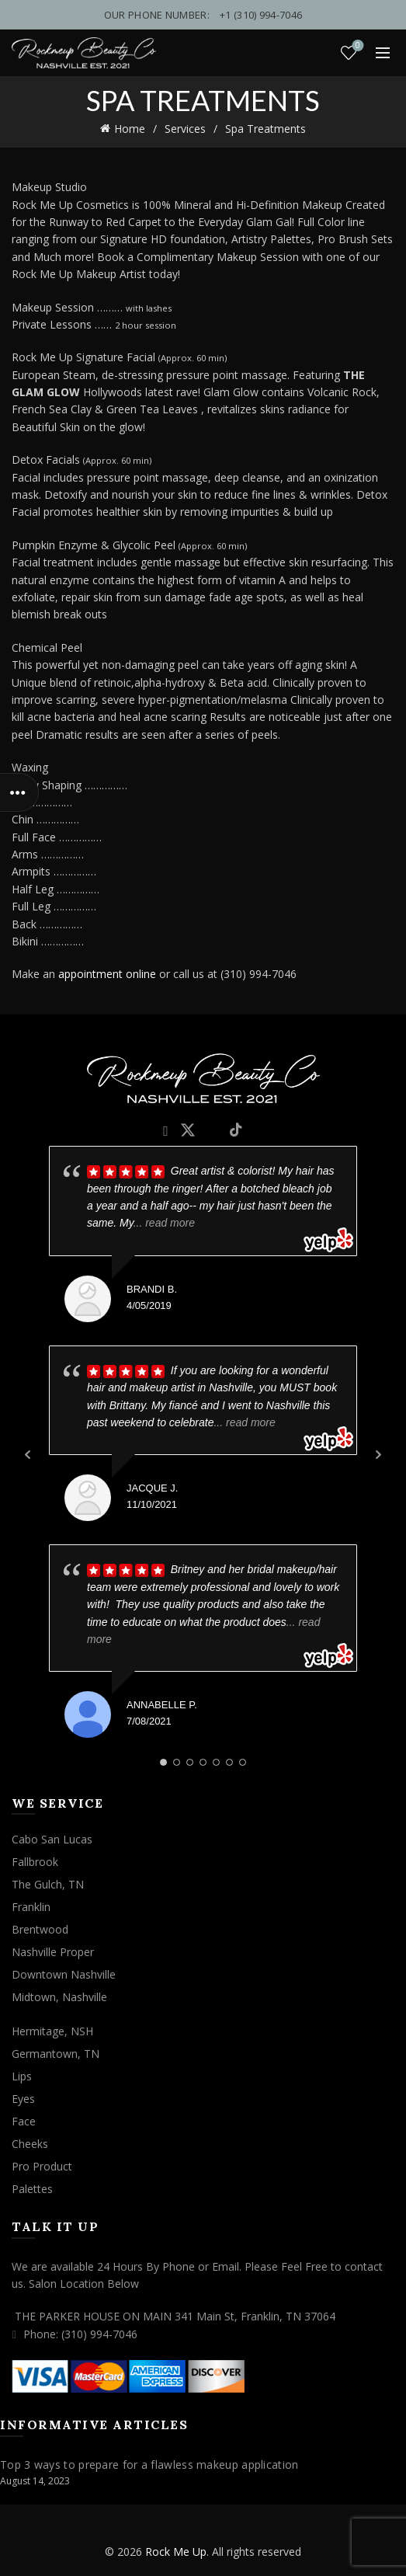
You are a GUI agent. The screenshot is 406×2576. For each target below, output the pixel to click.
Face (24, 2121)
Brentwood (40, 1929)
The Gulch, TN (48, 1884)
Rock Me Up (175, 2551)
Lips (22, 2076)
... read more (164, 1223)
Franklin (31, 1906)
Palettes (32, 2188)
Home (129, 128)
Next (378, 1455)
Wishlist (356, 46)
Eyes (23, 2098)
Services (185, 128)
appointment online (107, 973)
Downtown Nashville (64, 1974)
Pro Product (42, 2166)
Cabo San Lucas (52, 1839)
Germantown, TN (55, 2053)
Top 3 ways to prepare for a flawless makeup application (149, 2464)
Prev (28, 1455)
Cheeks (30, 2143)
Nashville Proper (53, 1951)
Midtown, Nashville (59, 1996)
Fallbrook (35, 1861)
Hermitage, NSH (52, 2031)
